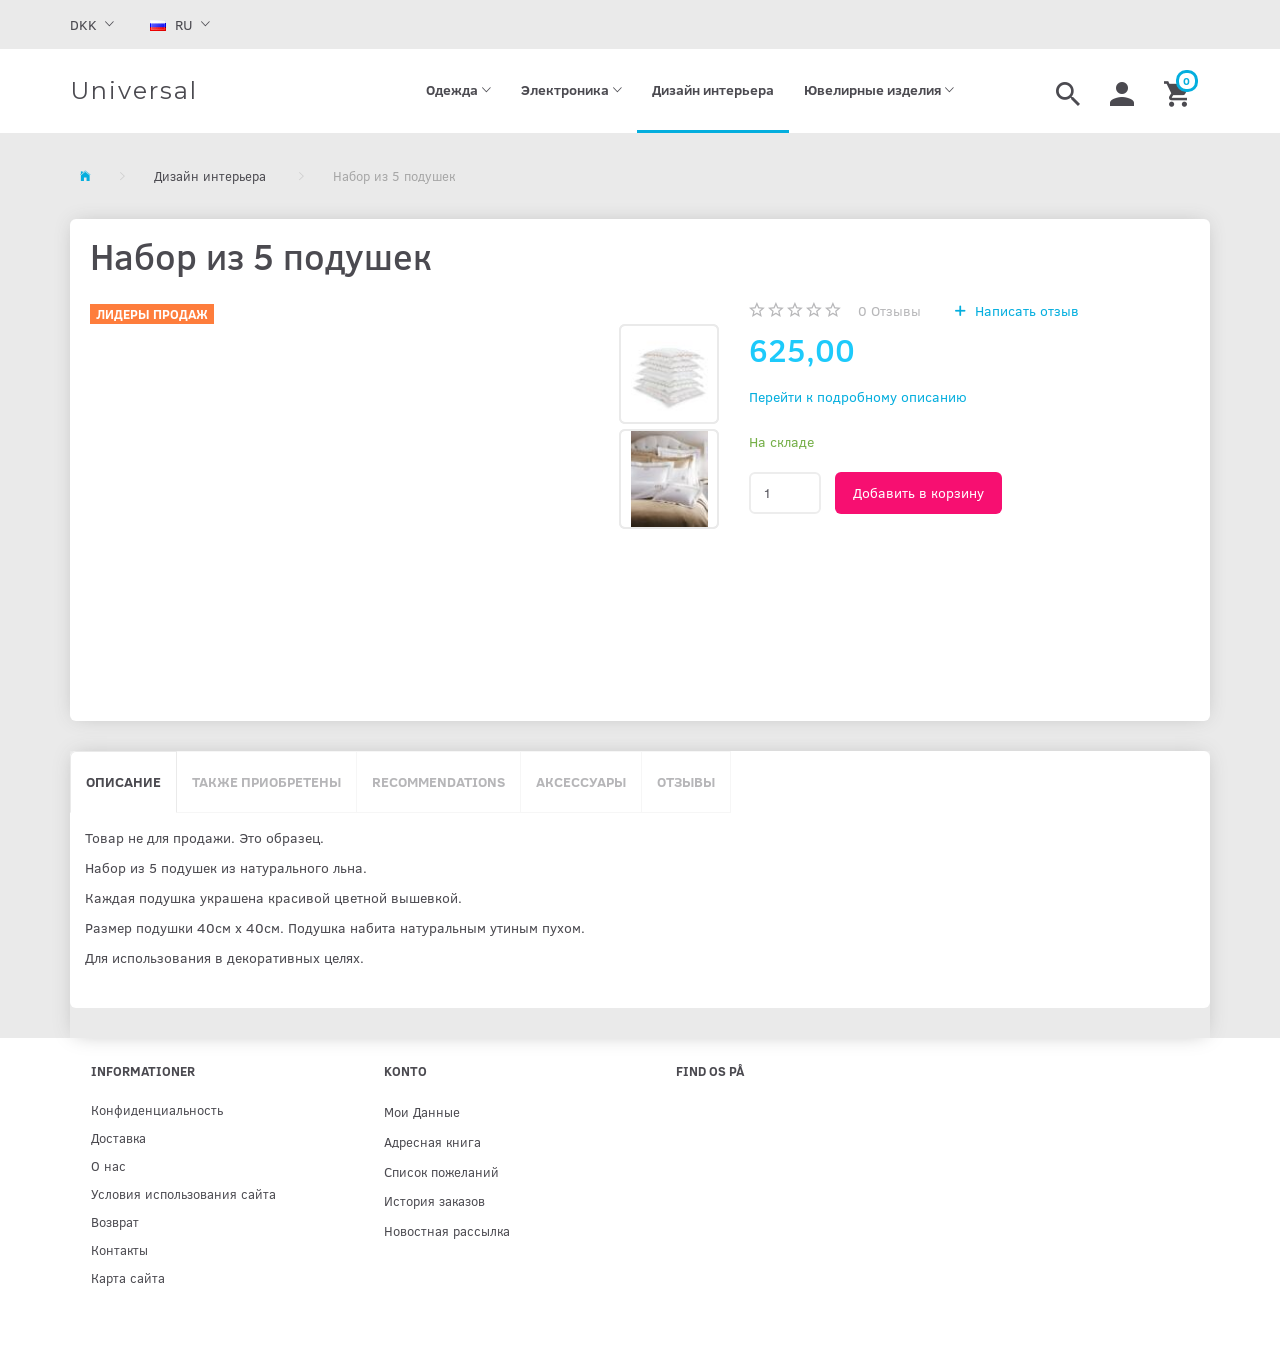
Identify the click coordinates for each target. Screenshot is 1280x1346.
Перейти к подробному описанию (858, 396)
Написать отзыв (1025, 310)
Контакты (119, 1249)
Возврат (115, 1221)
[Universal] (134, 91)
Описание (123, 781)
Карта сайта (128, 1277)
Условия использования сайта (183, 1193)
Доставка (118, 1137)
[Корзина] (1179, 91)
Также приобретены (266, 781)
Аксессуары (581, 781)
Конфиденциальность (157, 1109)
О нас (108, 1165)
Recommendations (438, 781)
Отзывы (889, 310)
